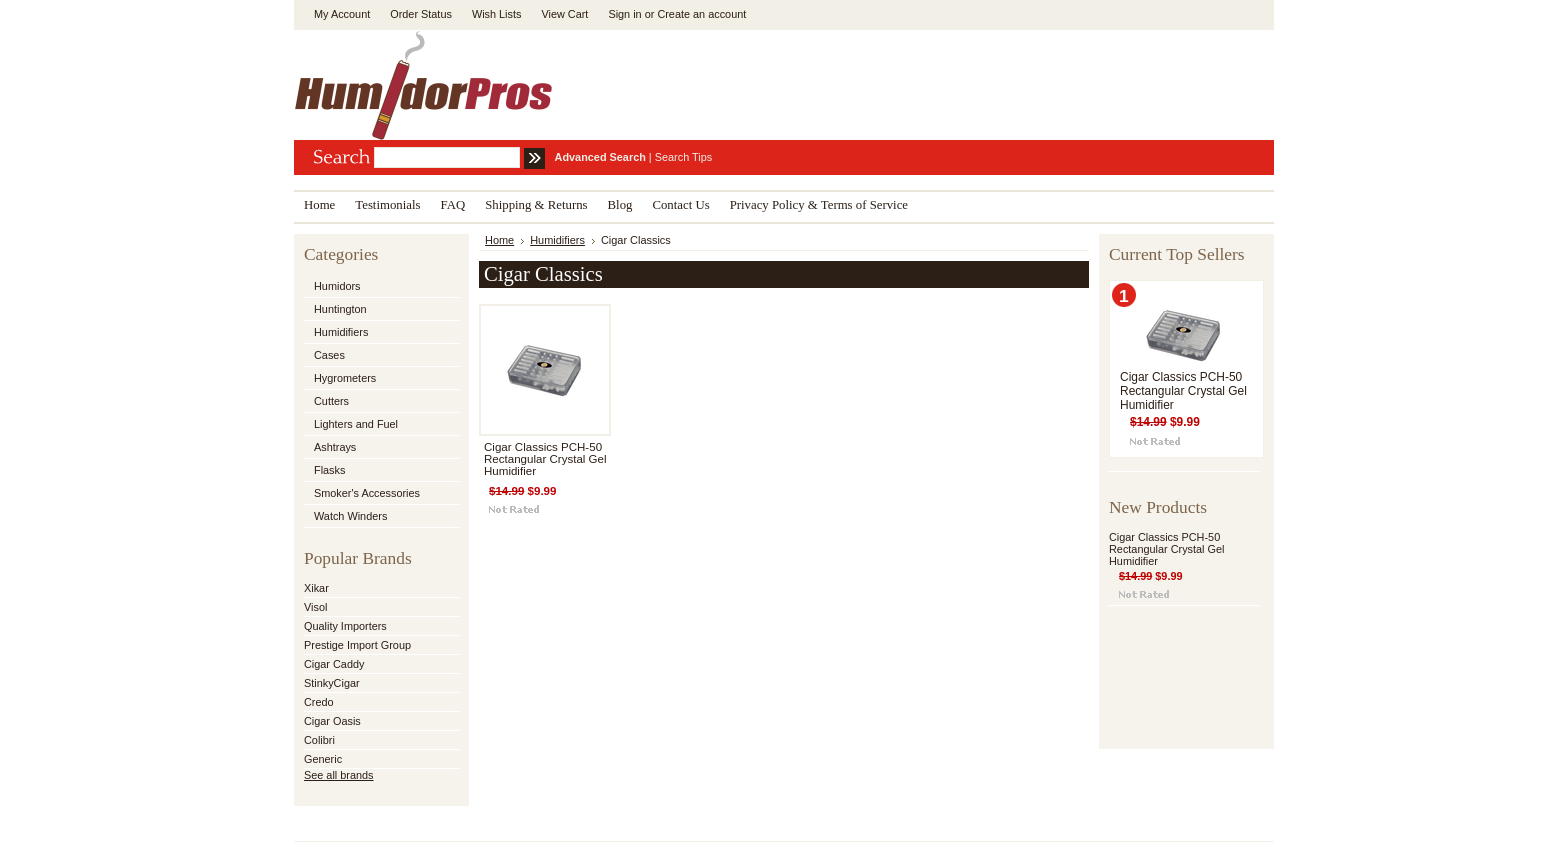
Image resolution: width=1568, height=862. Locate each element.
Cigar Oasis (332, 721)
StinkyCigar (332, 683)
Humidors (337, 286)
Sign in (624, 14)
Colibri (319, 740)
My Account (342, 14)
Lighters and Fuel (356, 424)
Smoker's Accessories (367, 493)
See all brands (339, 775)
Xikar (316, 588)
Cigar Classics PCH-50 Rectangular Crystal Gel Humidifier (545, 459)
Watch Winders (350, 516)
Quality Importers (345, 626)
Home (499, 240)
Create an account (701, 14)
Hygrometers (345, 378)
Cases (329, 355)
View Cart (564, 14)
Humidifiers (341, 332)
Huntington (340, 309)
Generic (323, 759)
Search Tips (683, 157)
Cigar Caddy (334, 664)
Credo (319, 702)
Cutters (331, 401)
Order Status (421, 14)
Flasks (329, 470)
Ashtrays (335, 447)
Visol (315, 607)
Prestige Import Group (357, 645)
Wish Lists (497, 14)
